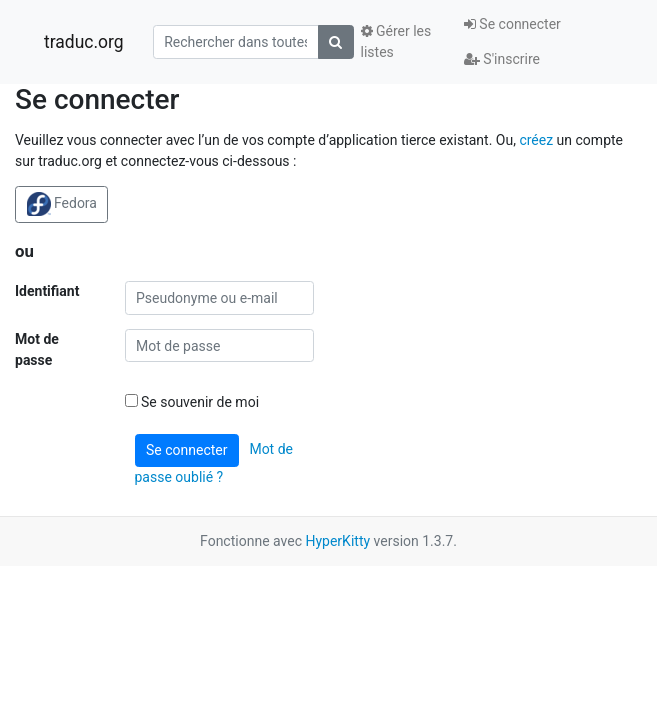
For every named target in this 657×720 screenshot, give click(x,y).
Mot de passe (37, 349)
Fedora (62, 204)
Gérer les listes (396, 41)
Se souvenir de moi (192, 402)
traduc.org (84, 42)
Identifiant (47, 291)
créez (536, 140)
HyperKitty (337, 541)
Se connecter (512, 24)
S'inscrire (502, 59)
